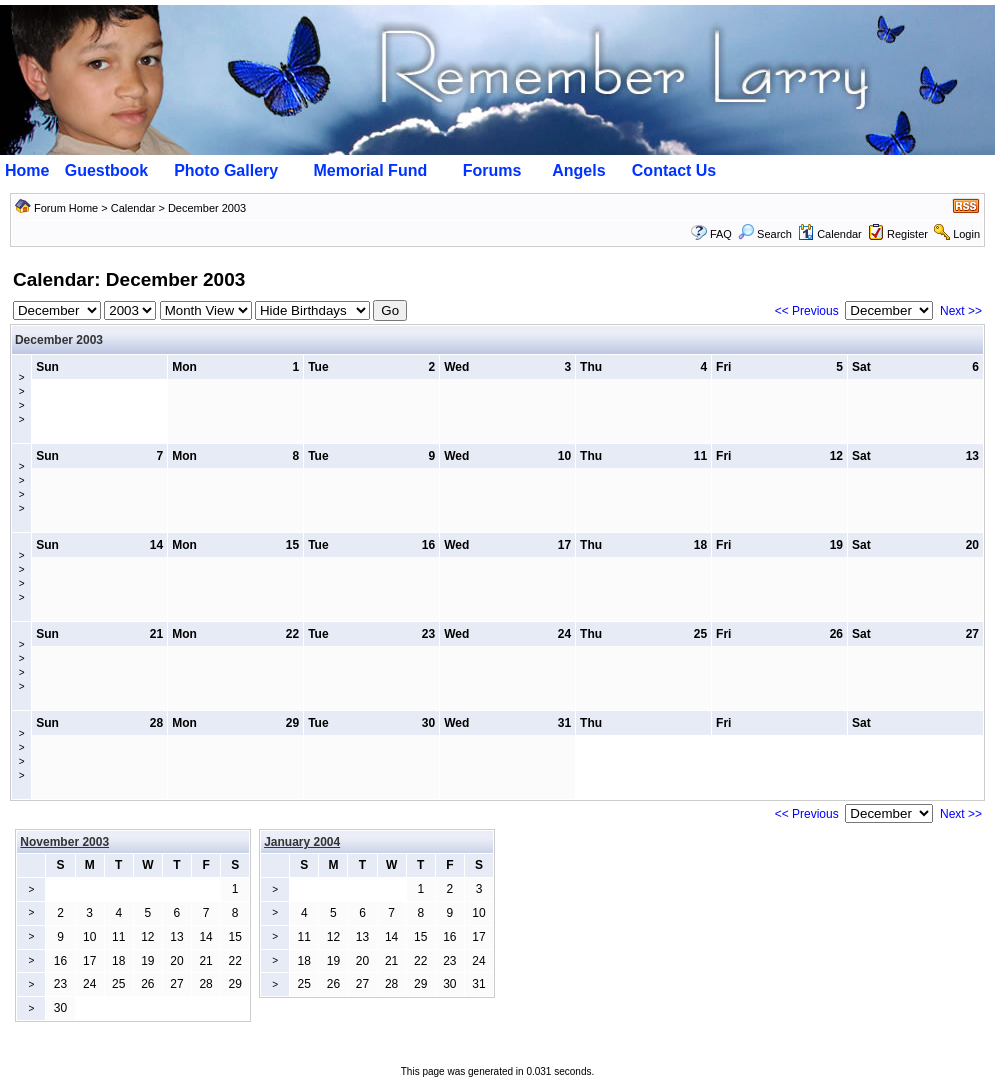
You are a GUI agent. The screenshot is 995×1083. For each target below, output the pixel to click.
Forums (492, 170)
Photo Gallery (226, 170)
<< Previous (807, 311)
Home (27, 170)
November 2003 (64, 842)
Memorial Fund (370, 170)
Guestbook (107, 170)
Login (966, 234)
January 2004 (302, 842)
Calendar (133, 208)
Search (765, 234)
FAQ (721, 234)
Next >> (961, 311)
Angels (578, 170)
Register (907, 234)
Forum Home (66, 208)
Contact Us (674, 170)
